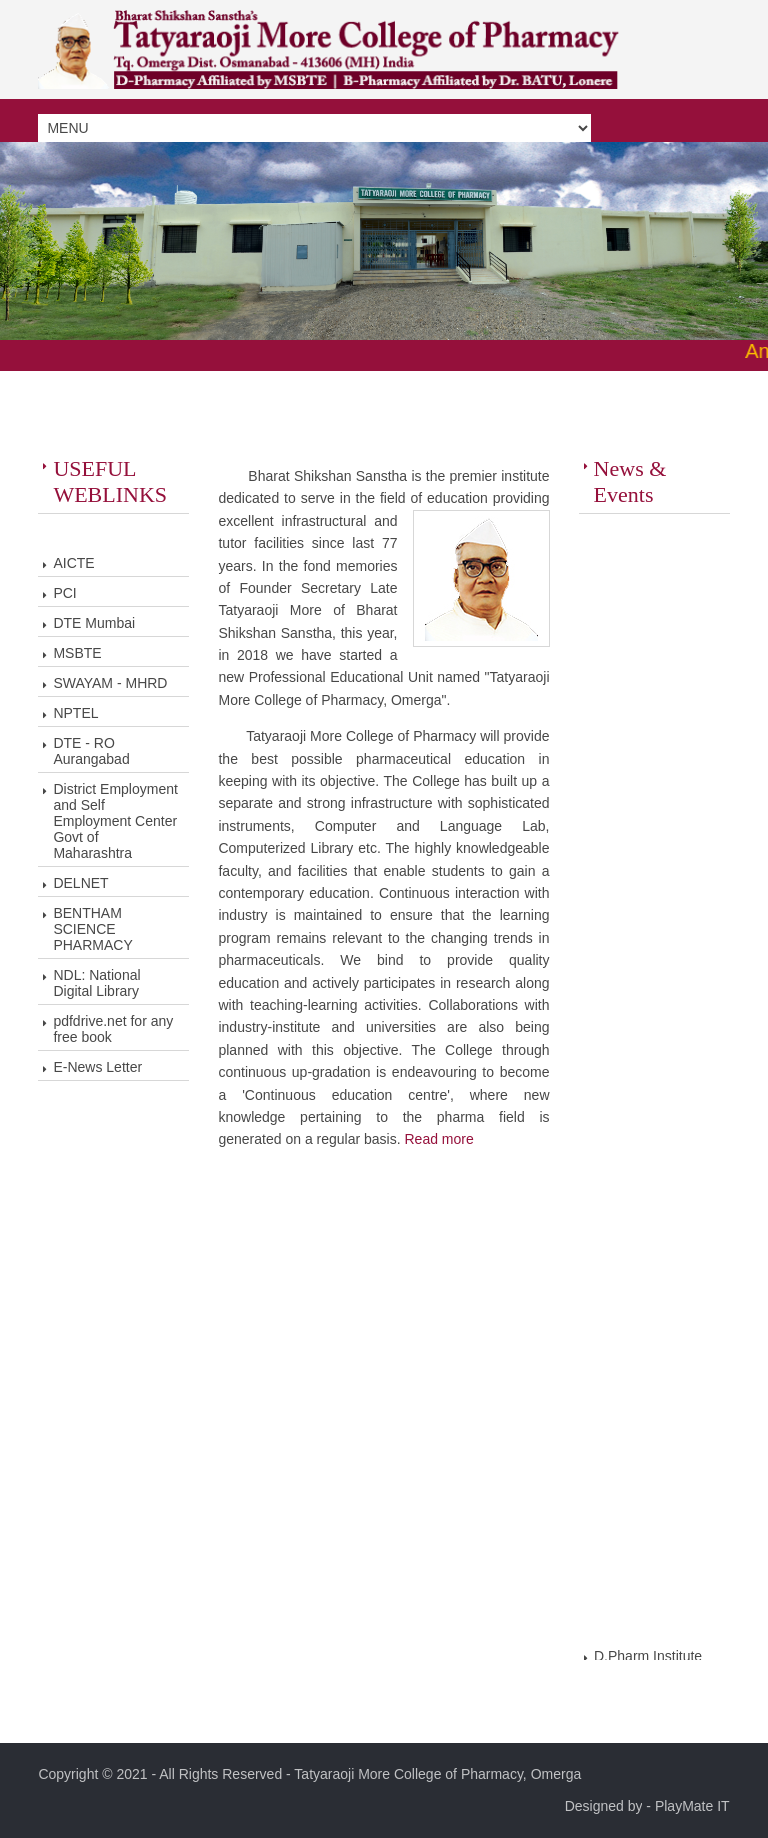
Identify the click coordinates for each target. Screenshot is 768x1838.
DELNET (80, 883)
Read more (438, 1139)
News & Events (630, 481)
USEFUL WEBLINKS (110, 481)
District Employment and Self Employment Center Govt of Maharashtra (115, 821)
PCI (64, 593)
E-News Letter (97, 1067)
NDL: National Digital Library (96, 983)
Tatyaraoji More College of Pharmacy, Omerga (437, 1774)
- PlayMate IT (685, 1806)
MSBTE (77, 653)
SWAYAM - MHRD (110, 683)
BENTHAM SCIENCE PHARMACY (92, 929)
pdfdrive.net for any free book (113, 1029)
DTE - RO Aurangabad (91, 751)
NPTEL (75, 713)
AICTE (73, 563)
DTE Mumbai (94, 623)
